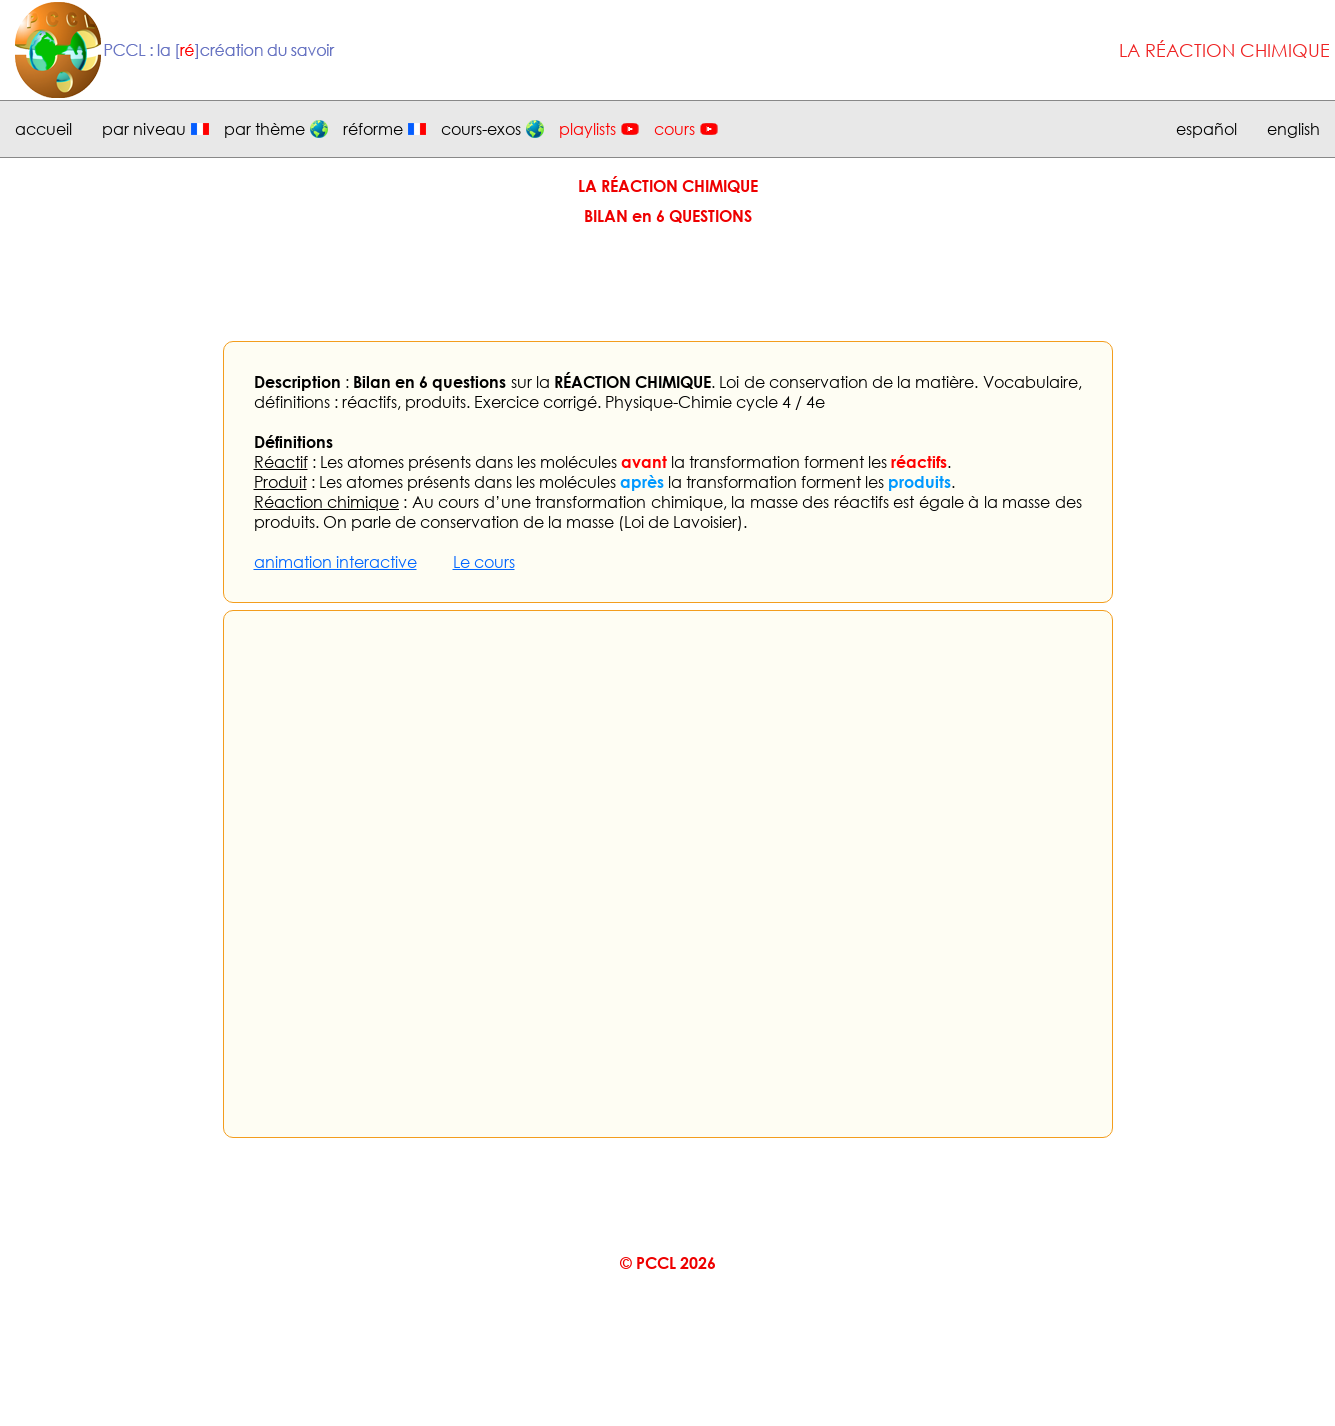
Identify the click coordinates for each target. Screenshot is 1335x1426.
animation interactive (335, 562)
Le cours (484, 562)
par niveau (144, 129)
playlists (587, 129)
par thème (264, 129)
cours (674, 129)
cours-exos (481, 129)
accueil (43, 129)
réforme (373, 129)
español (1206, 129)
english (1293, 129)
